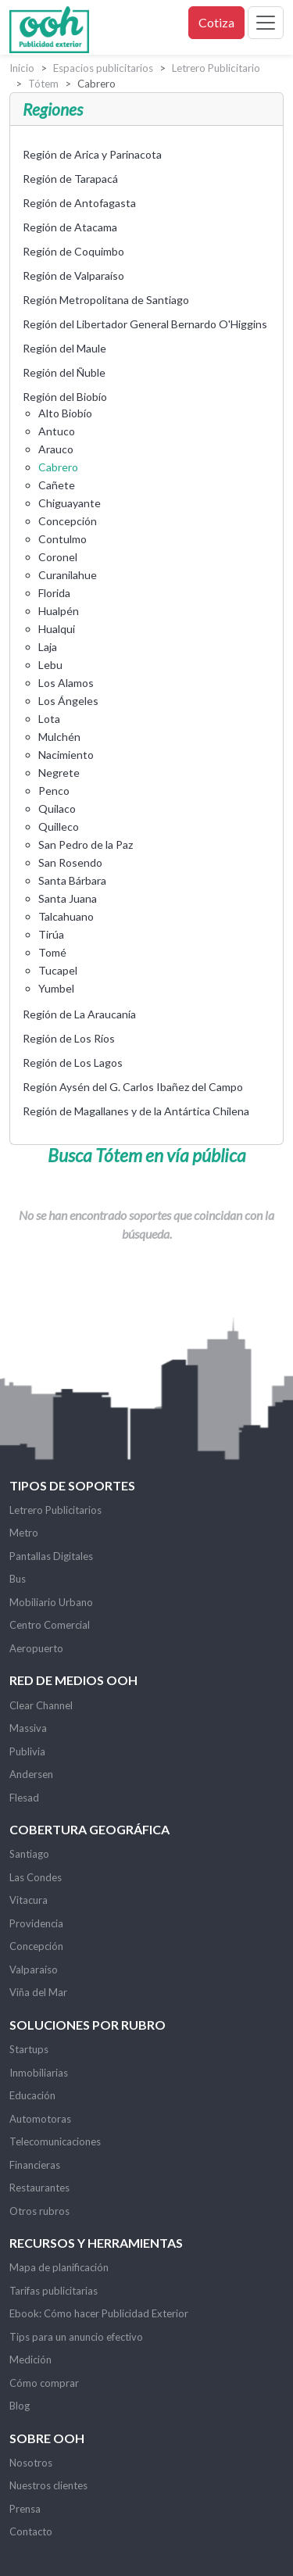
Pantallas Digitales (51, 1556)
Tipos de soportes (72, 1485)
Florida (54, 592)
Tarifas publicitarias (53, 2290)
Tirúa (51, 934)
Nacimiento (66, 754)
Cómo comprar (44, 2383)
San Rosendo (70, 862)
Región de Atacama (70, 227)
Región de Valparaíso (73, 275)
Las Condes (35, 1877)
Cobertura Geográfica (89, 1829)
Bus (17, 1578)
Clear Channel (41, 1705)
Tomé (52, 952)
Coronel (57, 557)
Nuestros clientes (48, 2485)
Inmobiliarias (38, 2072)
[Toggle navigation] (266, 22)
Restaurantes (39, 2187)
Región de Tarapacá (70, 178)
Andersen (31, 1774)
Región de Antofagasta (79, 202)
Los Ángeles (68, 700)
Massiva (28, 1728)
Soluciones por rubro (87, 2024)
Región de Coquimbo (73, 251)
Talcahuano (66, 916)
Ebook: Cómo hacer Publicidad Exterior (98, 2313)
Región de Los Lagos (73, 1062)
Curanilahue (67, 574)
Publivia (27, 1751)
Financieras (34, 2165)
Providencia (36, 1923)
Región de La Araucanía (79, 1014)
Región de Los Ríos (69, 1038)
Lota (49, 718)
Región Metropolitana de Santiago (106, 299)
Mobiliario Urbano (51, 1602)
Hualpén (58, 610)
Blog (19, 2405)
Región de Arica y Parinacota (92, 154)
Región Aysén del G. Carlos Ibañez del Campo (133, 1086)
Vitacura (28, 1900)
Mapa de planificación (59, 2267)
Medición (30, 2359)
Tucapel (57, 970)
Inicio (21, 68)
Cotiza (216, 22)
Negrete (59, 772)
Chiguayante (69, 503)
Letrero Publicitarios (55, 1510)
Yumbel (56, 988)
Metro (23, 1532)
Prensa (25, 2509)
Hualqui (56, 628)
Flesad (24, 1797)
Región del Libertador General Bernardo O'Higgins (145, 324)
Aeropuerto (36, 1648)
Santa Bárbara (72, 880)
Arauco (55, 449)
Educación (32, 2095)
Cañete (56, 485)
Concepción (67, 521)
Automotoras (40, 2119)
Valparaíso (33, 1969)
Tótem (43, 83)
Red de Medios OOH (73, 1680)
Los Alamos (66, 682)
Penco (54, 790)
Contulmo (62, 539)
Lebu (50, 664)
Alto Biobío (65, 413)
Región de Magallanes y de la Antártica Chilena (136, 1111)
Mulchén (59, 736)
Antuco (56, 431)
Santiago (29, 1854)
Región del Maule (64, 348)
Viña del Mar (38, 1992)
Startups (28, 2049)
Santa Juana (67, 898)
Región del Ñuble (64, 372)
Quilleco (58, 826)
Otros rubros (39, 2211)
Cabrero (58, 467)
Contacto (30, 2531)
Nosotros (30, 2462)
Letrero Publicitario (216, 68)
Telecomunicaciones (55, 2141)
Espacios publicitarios (103, 68)
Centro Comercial (49, 1625)
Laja (47, 646)
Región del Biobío (65, 396)
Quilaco (57, 808)
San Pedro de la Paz (85, 844)
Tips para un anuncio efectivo (76, 2337)
